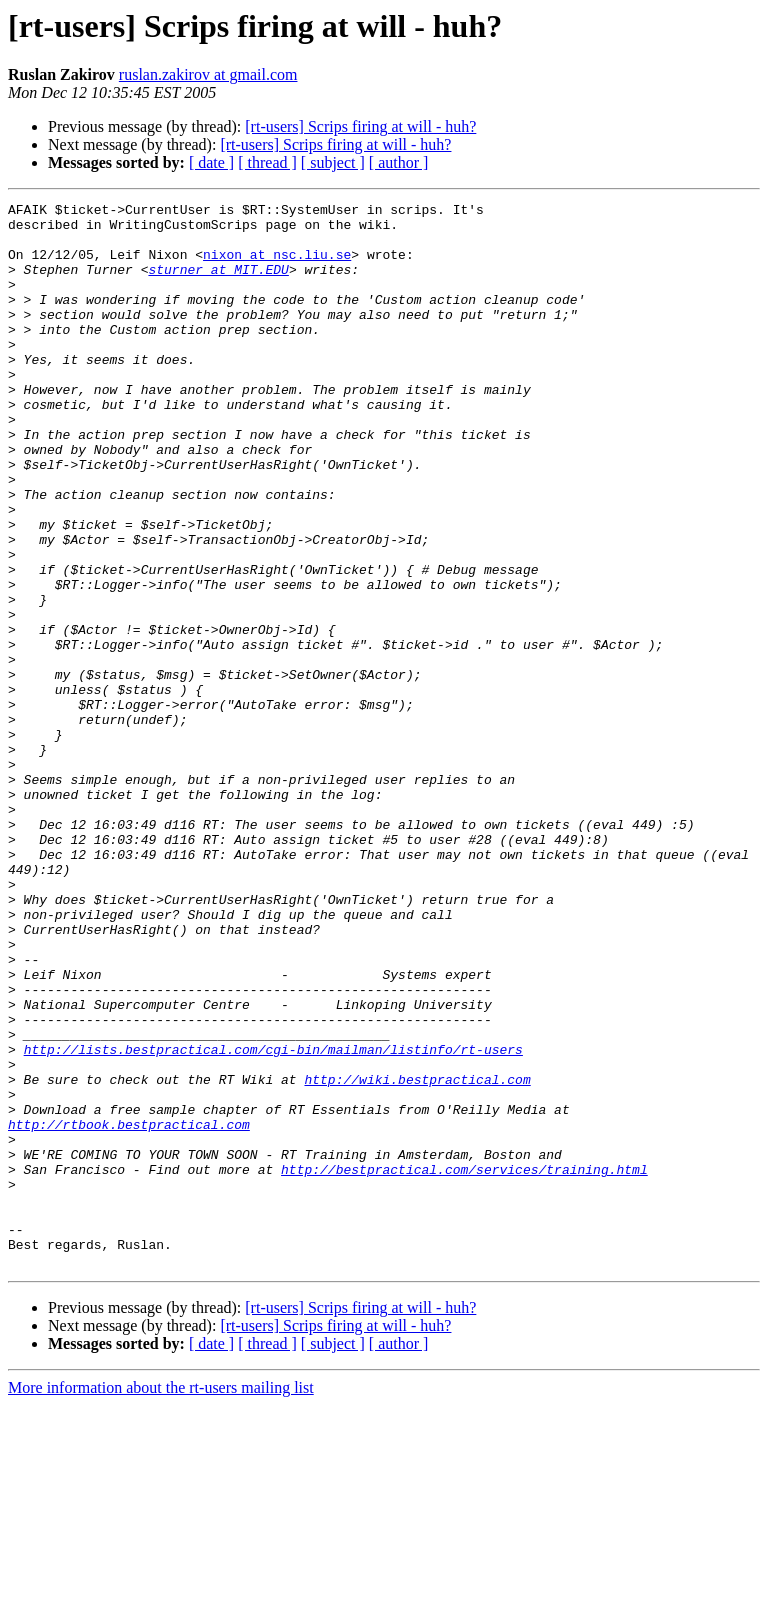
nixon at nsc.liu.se (277, 266)
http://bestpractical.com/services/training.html (464, 1364)
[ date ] (211, 162)
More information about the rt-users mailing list (161, 1600)
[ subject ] (333, 162)
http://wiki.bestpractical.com (417, 1256)
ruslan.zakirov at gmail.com (208, 74)
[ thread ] (267, 162)
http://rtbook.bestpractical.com (129, 1310)
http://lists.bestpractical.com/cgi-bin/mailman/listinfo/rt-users (273, 1220)
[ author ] (399, 162)
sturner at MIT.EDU (218, 284)
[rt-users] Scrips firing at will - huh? (360, 126)
